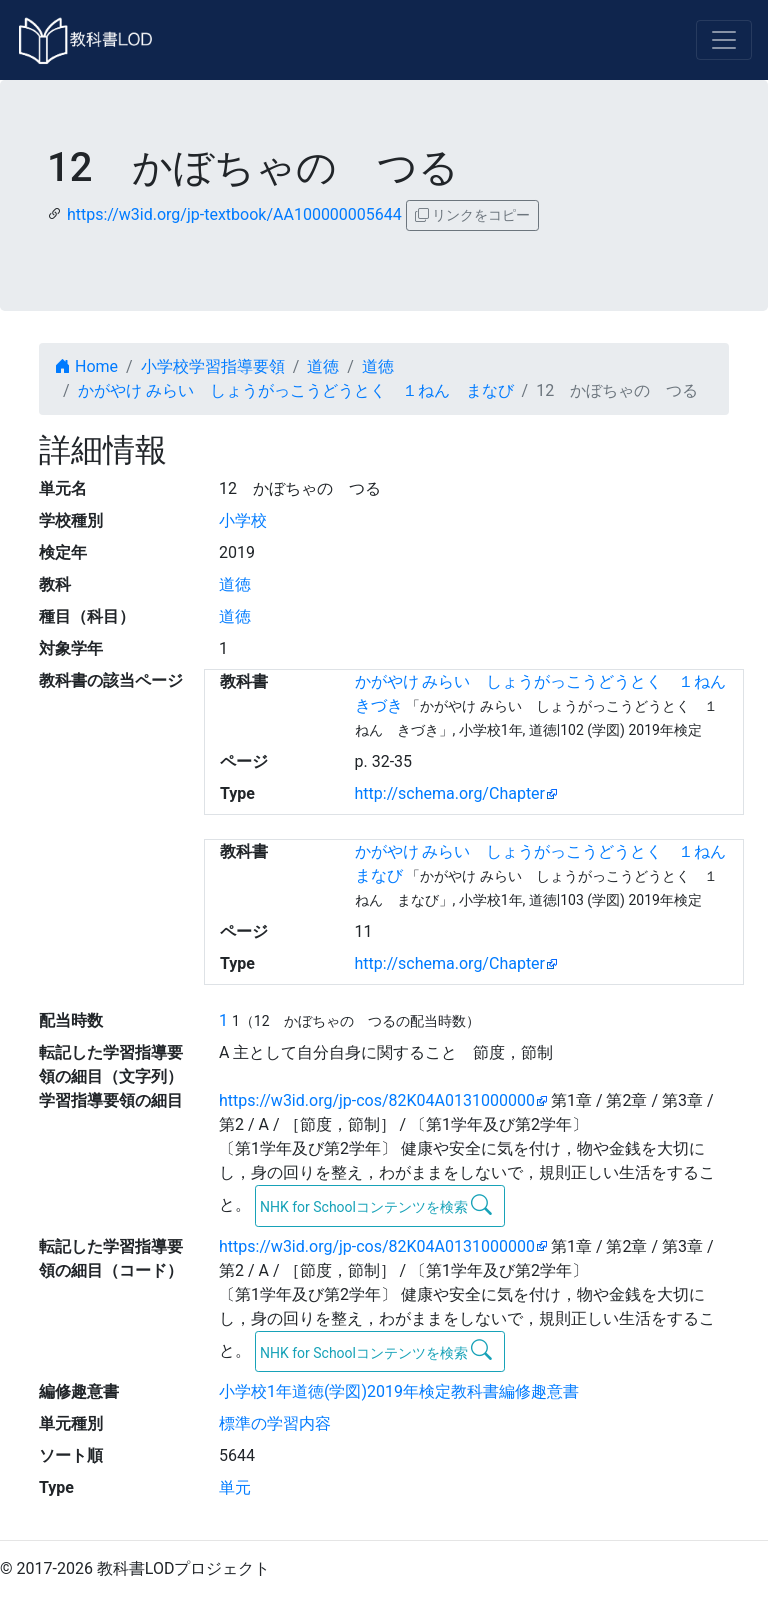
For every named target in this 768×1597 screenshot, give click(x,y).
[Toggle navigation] (724, 40)
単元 (235, 1487)
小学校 (243, 520)
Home (86, 366)
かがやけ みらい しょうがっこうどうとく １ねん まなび (296, 390)
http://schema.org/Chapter (450, 793)
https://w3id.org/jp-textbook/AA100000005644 (234, 214)
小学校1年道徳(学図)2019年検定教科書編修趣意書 (399, 1391)
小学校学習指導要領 (213, 366)
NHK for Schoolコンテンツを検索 (376, 1205)
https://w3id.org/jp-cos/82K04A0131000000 (377, 1100)
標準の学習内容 (275, 1423)
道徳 (323, 366)
